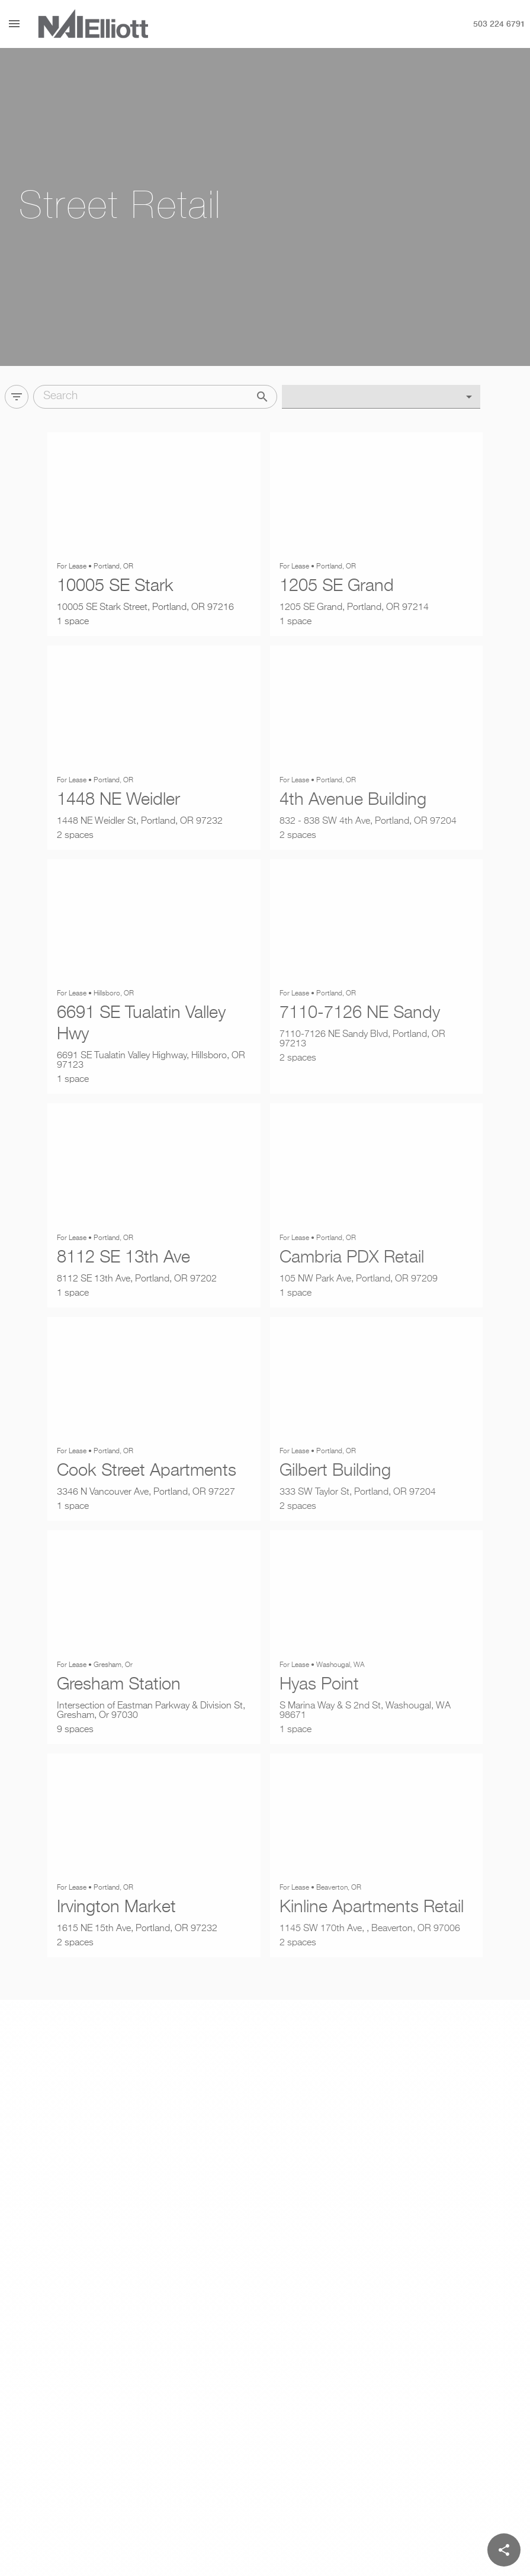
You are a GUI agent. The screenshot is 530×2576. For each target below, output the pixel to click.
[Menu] (14, 23)
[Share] (504, 2550)
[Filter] (16, 394)
